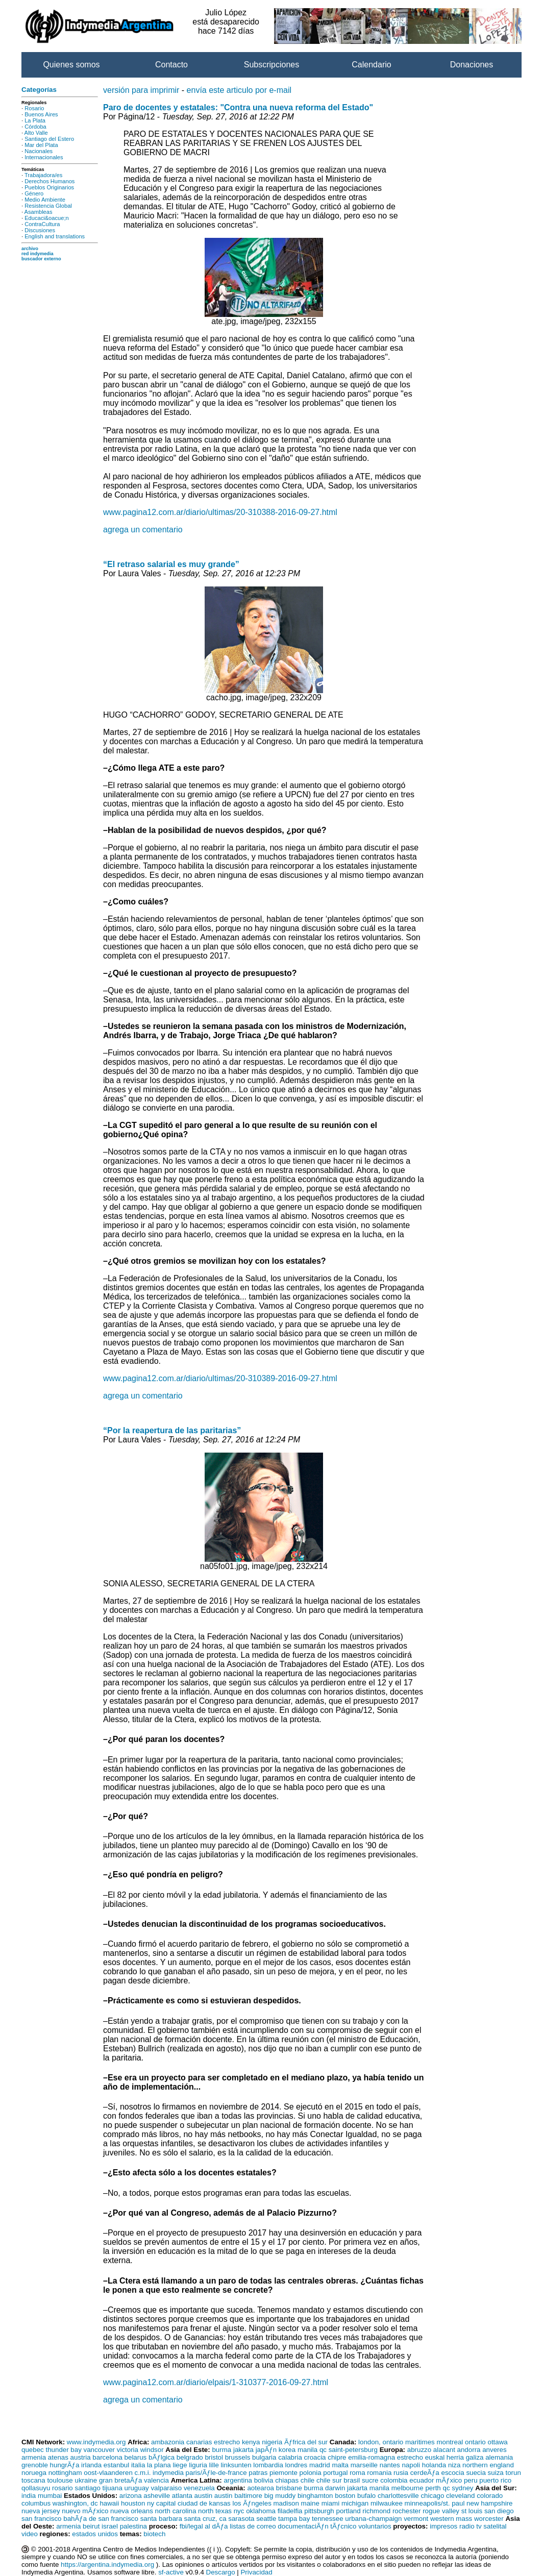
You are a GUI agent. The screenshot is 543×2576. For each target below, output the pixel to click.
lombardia (268, 2465)
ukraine (86, 2480)
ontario (475, 2442)
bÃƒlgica (162, 2457)
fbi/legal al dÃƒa (204, 2526)
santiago (87, 2488)
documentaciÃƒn (303, 2526)
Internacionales (43, 157)
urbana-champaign (373, 2518)
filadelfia (290, 2511)
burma (221, 2450)
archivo (29, 248)
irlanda (91, 2465)
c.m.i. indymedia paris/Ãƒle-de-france (191, 2472)
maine (310, 2503)
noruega (33, 2472)
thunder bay (63, 2450)
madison (286, 2503)
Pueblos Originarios (49, 187)
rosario (62, 2488)
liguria (198, 2465)
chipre (337, 2457)
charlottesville (398, 2495)
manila (307, 2450)
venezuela (199, 2488)
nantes (390, 2465)
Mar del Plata (41, 145)
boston (345, 2495)
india (28, 2495)
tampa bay (294, 2518)
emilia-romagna (371, 2457)
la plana (159, 2465)
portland (348, 2511)
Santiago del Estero (49, 139)
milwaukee (387, 2503)
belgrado (190, 2457)
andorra (469, 2450)
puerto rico (495, 2480)
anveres (494, 2450)
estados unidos (95, 2534)
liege (179, 2465)
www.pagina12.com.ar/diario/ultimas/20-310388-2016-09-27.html (220, 512)
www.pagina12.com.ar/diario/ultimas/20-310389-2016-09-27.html (220, 1378)
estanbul (116, 2465)
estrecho (227, 2442)
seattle (266, 2518)
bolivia (264, 2480)
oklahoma (261, 2511)
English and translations (54, 236)
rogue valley (441, 2511)
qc (323, 2450)
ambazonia (167, 2442)
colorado (490, 2495)
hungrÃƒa (65, 2465)
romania (379, 2472)
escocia (452, 2472)
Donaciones (471, 64)
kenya (251, 2442)
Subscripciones (272, 64)
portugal (335, 2472)
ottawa (497, 2442)
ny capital (161, 2503)
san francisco (41, 2518)
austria (80, 2457)
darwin (335, 2488)
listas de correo (253, 2526)
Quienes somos (71, 64)
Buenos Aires (41, 114)
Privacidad (256, 2572)
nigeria (272, 2442)
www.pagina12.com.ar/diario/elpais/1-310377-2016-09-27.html (215, 2382)
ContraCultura (42, 224)
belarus (136, 2457)
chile (307, 2480)
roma (357, 2472)
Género (33, 193)
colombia (393, 2480)
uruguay (137, 2488)
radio (467, 2526)
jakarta (243, 2450)
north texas (215, 2511)
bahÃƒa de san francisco (100, 2518)
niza (454, 2465)
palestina (133, 2526)
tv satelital (491, 2526)
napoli (411, 2465)
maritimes (420, 2442)
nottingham (65, 2472)
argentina (238, 2480)
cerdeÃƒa (424, 2472)
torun (513, 2472)
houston (133, 2503)
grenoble (34, 2465)
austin (203, 2495)
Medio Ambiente (44, 200)
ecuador (421, 2480)
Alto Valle (36, 133)
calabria (290, 2457)
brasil (351, 2480)
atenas (58, 2457)
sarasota (241, 2518)
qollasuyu (35, 2488)
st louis (471, 2511)
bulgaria (264, 2457)
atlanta (182, 2495)
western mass (451, 2518)
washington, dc (75, 2503)
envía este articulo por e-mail (239, 90)
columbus (36, 2503)
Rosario (34, 108)
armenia (33, 2457)
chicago (432, 2495)
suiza (496, 2472)
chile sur (329, 2480)
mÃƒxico (449, 2480)
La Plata (34, 120)
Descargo (220, 2572)
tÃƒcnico (343, 2526)
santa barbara (161, 2518)
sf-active (171, 2572)
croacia (315, 2457)
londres (296, 2465)
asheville (156, 2495)
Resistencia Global (48, 206)
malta (340, 2465)
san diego (499, 2511)
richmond (376, 2511)
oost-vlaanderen (108, 2472)
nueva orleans (131, 2511)
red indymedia (37, 253)
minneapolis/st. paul (435, 2503)
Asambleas (38, 212)
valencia (156, 2480)
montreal (449, 2442)
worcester (489, 2518)
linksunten (236, 2465)
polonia (311, 2472)
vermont (416, 2518)
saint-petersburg (353, 2450)
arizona (130, 2495)
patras (258, 2472)
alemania (499, 2457)
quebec (32, 2450)
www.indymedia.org (96, 2442)
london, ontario (380, 2442)
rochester (406, 2511)
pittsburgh (319, 2511)
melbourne (407, 2488)
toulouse (59, 2480)
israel (110, 2526)
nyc (239, 2511)
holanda (434, 2465)
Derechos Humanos (49, 181)
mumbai (50, 2495)
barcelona (107, 2457)
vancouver (99, 2450)
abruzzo (419, 2450)
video (29, 2534)
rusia (400, 2472)
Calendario (371, 64)
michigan (354, 2503)
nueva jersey (40, 2511)
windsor (152, 2450)
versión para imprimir (141, 90)
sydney (462, 2488)
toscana (33, 2480)
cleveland (460, 2495)
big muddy (280, 2495)
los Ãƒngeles (251, 2503)
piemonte (283, 2472)
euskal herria (444, 2457)
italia (138, 2465)
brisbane (289, 2488)
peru (471, 2480)
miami (331, 2503)
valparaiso (166, 2488)
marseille (364, 2465)
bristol (214, 2457)
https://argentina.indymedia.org (107, 2564)
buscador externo (41, 258)
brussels (238, 2457)
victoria (127, 2450)
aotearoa (260, 2488)
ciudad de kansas (204, 2503)
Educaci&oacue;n (46, 218)
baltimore (248, 2495)
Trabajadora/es (43, 175)
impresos (443, 2526)
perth (432, 2488)
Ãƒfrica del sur (306, 2442)
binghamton (315, 2495)
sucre (370, 2480)
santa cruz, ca (205, 2518)
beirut (91, 2526)
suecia (476, 2472)
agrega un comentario (143, 529)
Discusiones (39, 230)
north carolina (175, 2511)
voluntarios (374, 2526)
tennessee (327, 2518)
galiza (475, 2457)
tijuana (112, 2488)
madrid (319, 2465)
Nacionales (38, 151)
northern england (488, 2465)
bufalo (366, 2495)
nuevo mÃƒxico (85, 2511)
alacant (444, 2450)
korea (287, 2450)
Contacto (171, 64)
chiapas (287, 2480)
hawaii (109, 2503)
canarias (199, 2442)
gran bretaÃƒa (120, 2480)
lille (214, 2465)
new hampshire (489, 2503)
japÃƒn (266, 2450)
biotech (154, 2534)
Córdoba (35, 127)
